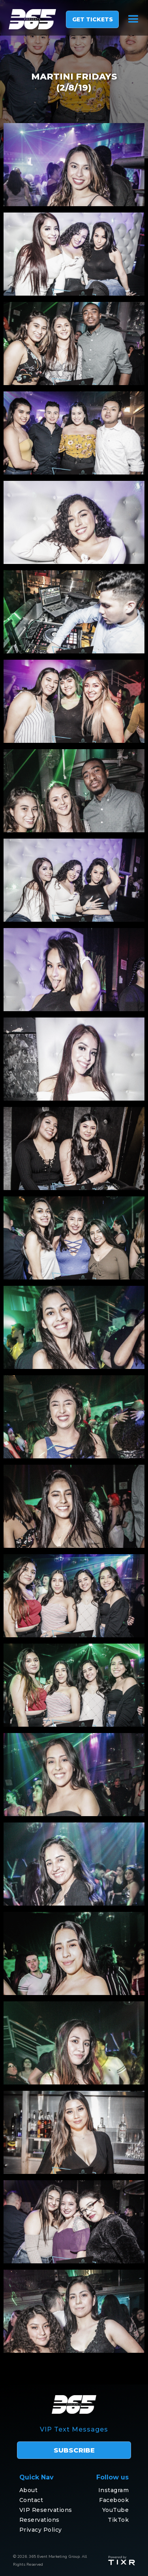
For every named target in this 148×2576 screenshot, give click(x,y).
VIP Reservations (45, 2509)
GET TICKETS (92, 19)
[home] (28, 19)
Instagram (113, 2490)
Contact (31, 2500)
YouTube (115, 2509)
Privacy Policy (40, 2529)
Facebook (114, 2500)
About (28, 2490)
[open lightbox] (74, 164)
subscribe (74, 2450)
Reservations (39, 2519)
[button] (133, 19)
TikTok (118, 2519)
